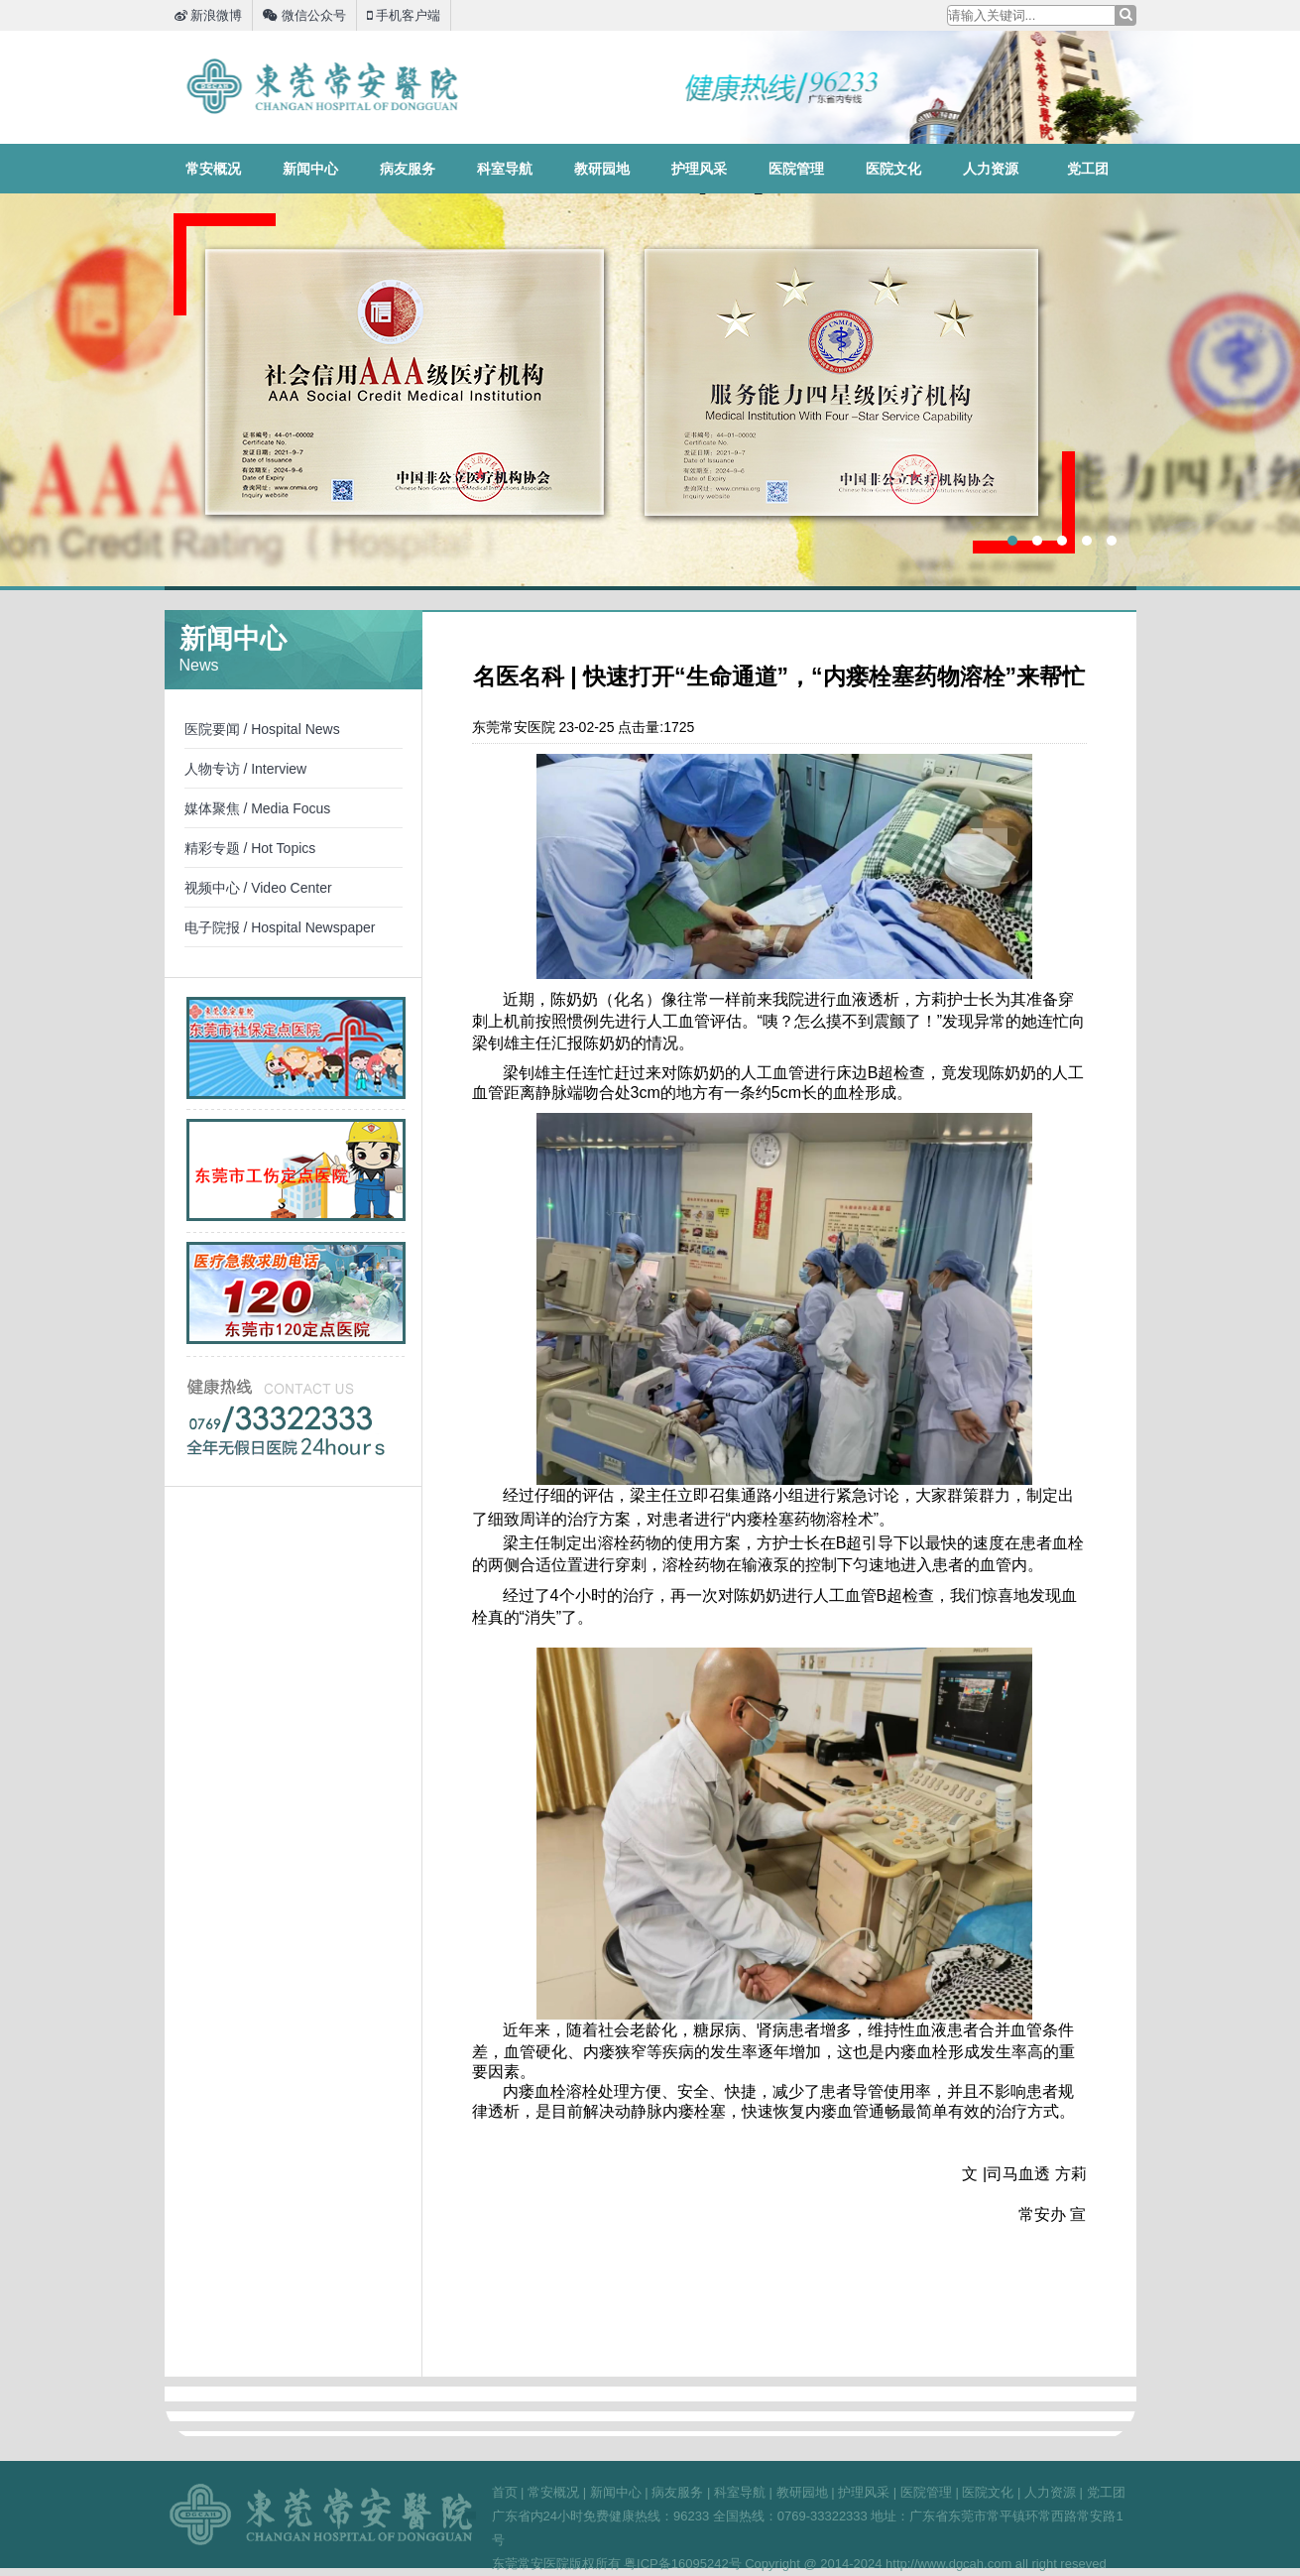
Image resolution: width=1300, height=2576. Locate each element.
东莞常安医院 (323, 86)
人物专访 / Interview (245, 769)
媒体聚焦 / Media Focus (257, 808)
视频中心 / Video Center (258, 888)
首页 (505, 2492)
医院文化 (893, 169)
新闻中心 (310, 169)
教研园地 (602, 169)
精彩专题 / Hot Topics (250, 848)
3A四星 (650, 389)
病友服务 (407, 169)
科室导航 (504, 169)
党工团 (1088, 169)
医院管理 (796, 169)
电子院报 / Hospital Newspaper (280, 927)
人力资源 (990, 169)
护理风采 (699, 169)
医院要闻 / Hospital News (262, 729)
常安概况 (213, 169)
